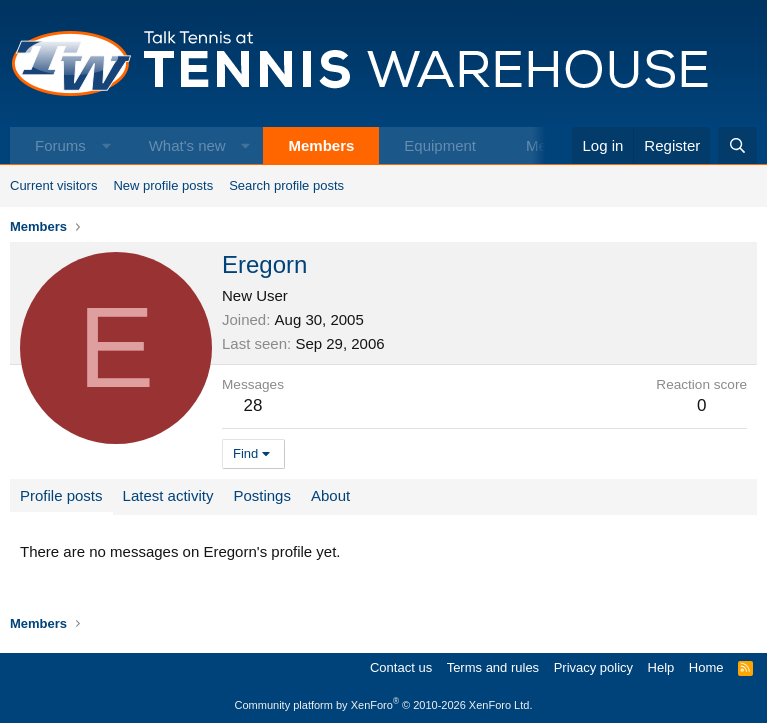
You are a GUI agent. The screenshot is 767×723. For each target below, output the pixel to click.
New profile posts (163, 185)
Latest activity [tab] (168, 495)
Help (661, 667)
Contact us (401, 667)
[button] (106, 145)
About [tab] (330, 495)
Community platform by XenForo (384, 705)
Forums (60, 145)
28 (253, 405)
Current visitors (53, 185)
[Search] (737, 145)
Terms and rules (493, 667)
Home (706, 667)
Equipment (440, 145)
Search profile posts (286, 185)
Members (321, 145)
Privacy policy (593, 667)
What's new (187, 145)
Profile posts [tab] (61, 495)
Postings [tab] (262, 495)
